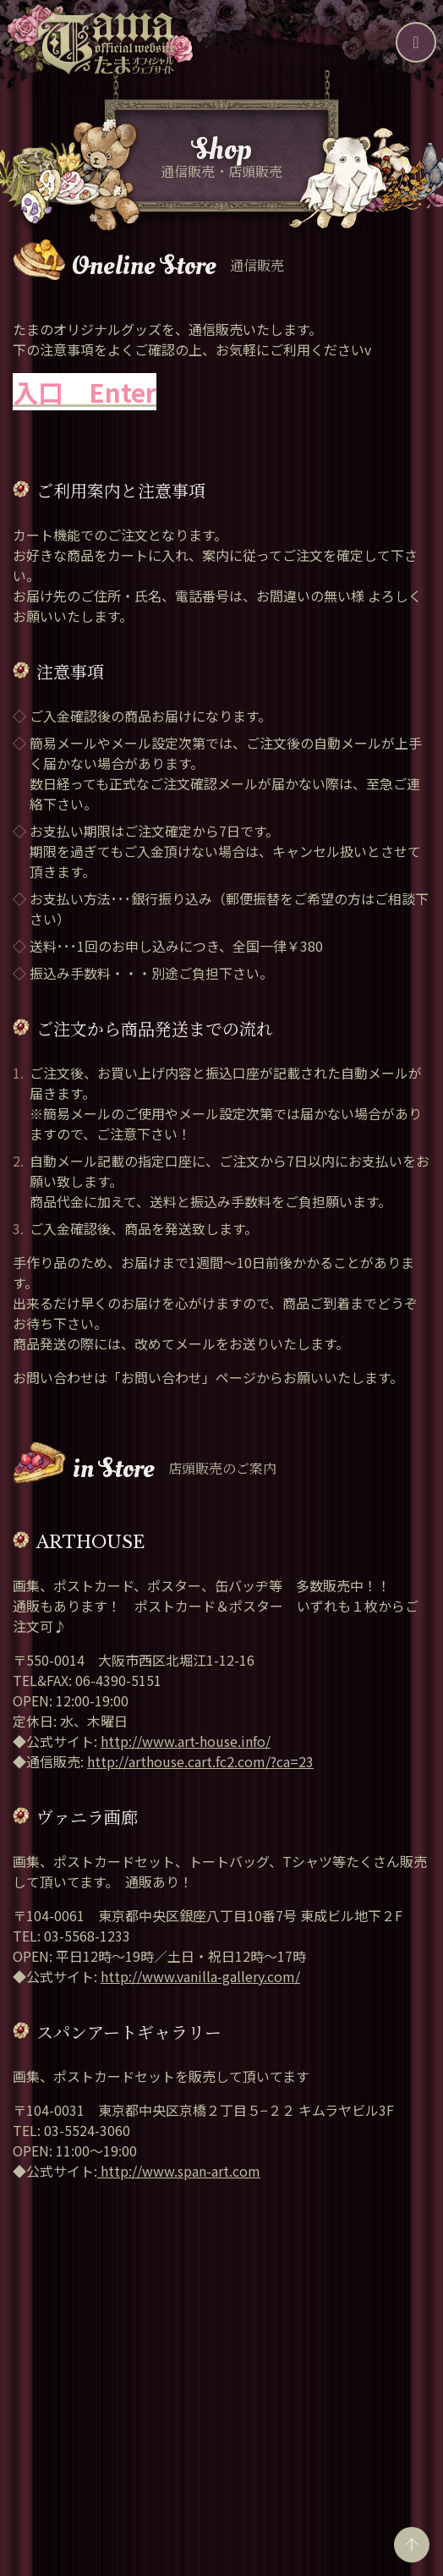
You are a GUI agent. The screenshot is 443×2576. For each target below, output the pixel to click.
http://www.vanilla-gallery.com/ (200, 1976)
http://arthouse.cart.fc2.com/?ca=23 (200, 1761)
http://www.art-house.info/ (186, 1741)
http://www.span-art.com (178, 2171)
